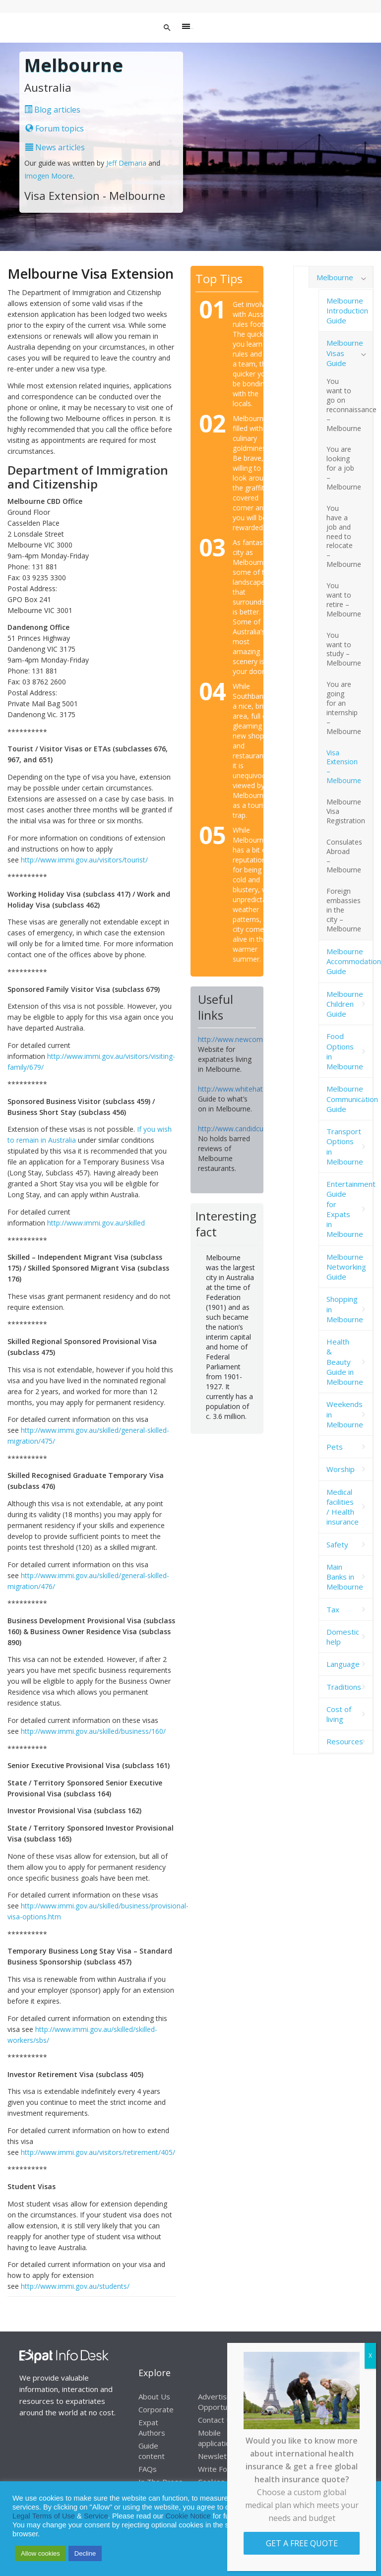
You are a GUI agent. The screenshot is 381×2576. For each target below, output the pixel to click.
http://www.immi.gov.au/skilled (96, 1222)
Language (343, 1664)
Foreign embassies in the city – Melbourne (343, 909)
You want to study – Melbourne (343, 649)
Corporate (156, 2409)
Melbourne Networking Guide (346, 1267)
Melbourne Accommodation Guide (349, 961)
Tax (332, 1609)
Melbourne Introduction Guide (347, 311)
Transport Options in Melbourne (344, 1146)
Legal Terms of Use (43, 2516)
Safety (337, 1544)
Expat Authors (151, 2427)
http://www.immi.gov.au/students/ (75, 2286)
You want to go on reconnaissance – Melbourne (349, 404)
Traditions (343, 1687)
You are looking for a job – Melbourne (343, 467)
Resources (344, 1741)
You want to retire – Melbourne (343, 599)
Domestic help (342, 1637)
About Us (154, 2396)
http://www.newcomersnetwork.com (256, 1039)
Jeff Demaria (126, 163)
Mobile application (216, 2438)
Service (96, 2516)
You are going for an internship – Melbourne (343, 707)
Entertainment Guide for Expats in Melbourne (349, 1209)
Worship (340, 1469)
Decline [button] (85, 2553)
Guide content (151, 2451)
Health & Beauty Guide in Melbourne (344, 1362)
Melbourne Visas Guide (344, 353)
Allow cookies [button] (40, 2553)
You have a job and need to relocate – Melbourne (343, 536)
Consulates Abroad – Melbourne (344, 856)
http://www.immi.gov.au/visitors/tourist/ (84, 859)
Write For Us (220, 2469)
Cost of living (338, 1714)
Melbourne (335, 277)
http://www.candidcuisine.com (246, 1128)
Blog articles (52, 109)
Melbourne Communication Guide (349, 1099)
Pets (334, 1447)
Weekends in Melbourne (344, 1414)
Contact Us (217, 2420)
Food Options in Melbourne (344, 1051)
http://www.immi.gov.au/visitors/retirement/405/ (98, 2152)
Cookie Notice (188, 2516)
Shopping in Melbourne (344, 1309)
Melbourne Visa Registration (345, 811)
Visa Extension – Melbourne (343, 767)
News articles (55, 147)
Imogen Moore (48, 176)
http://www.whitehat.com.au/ (244, 1089)
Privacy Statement (330, 2507)
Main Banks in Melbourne (344, 1577)
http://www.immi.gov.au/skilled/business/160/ (93, 1731)
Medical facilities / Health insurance (342, 1507)
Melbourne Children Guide (344, 1004)
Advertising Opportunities (222, 2402)
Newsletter (217, 2456)
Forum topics (54, 128)
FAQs (147, 2469)
